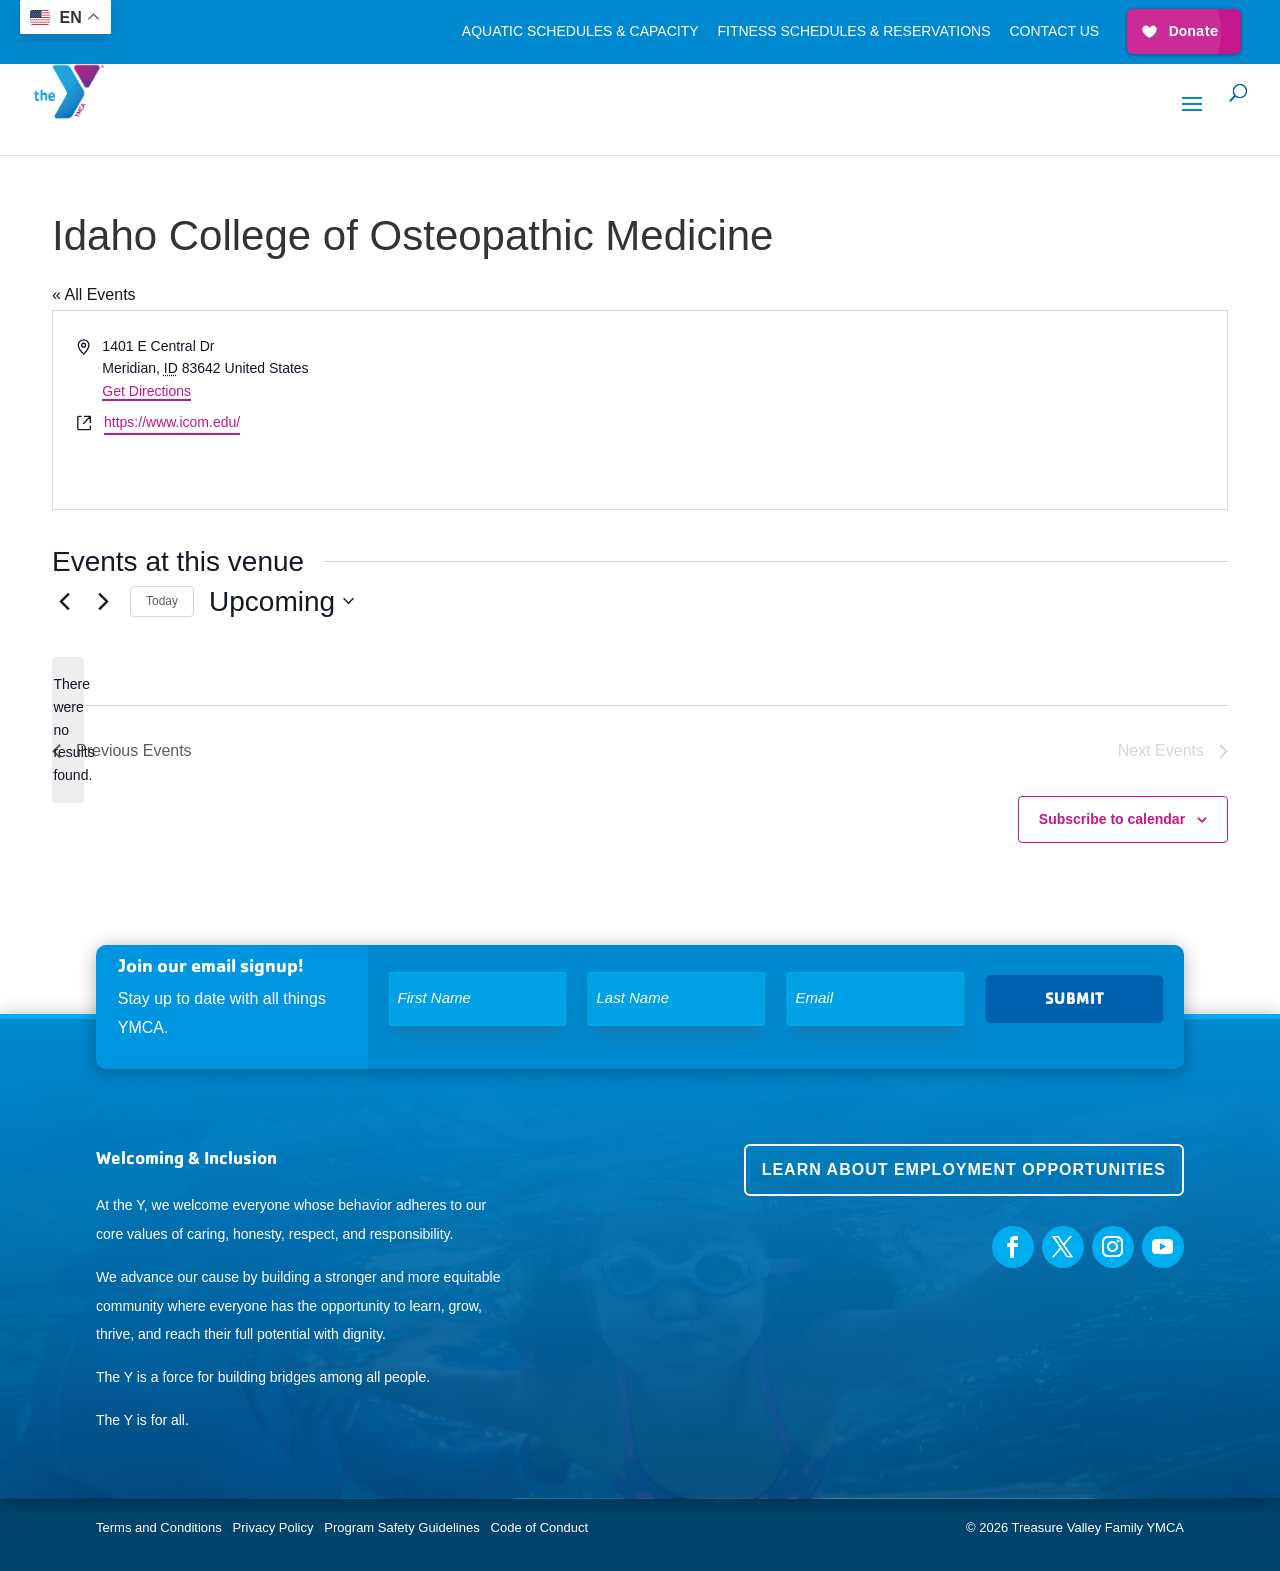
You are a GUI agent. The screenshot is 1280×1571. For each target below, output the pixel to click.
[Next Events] (103, 601)
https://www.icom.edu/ (172, 422)
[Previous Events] (64, 601)
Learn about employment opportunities (964, 1169)
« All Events (94, 294)
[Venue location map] (932, 410)
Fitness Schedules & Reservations (853, 31)
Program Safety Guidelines (400, 1527)
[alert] (68, 729)
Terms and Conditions (159, 1527)
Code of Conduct (540, 1527)
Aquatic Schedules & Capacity (580, 31)
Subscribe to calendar (1112, 819)
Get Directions (146, 391)
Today (162, 601)
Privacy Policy (273, 1527)
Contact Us (1054, 31)
